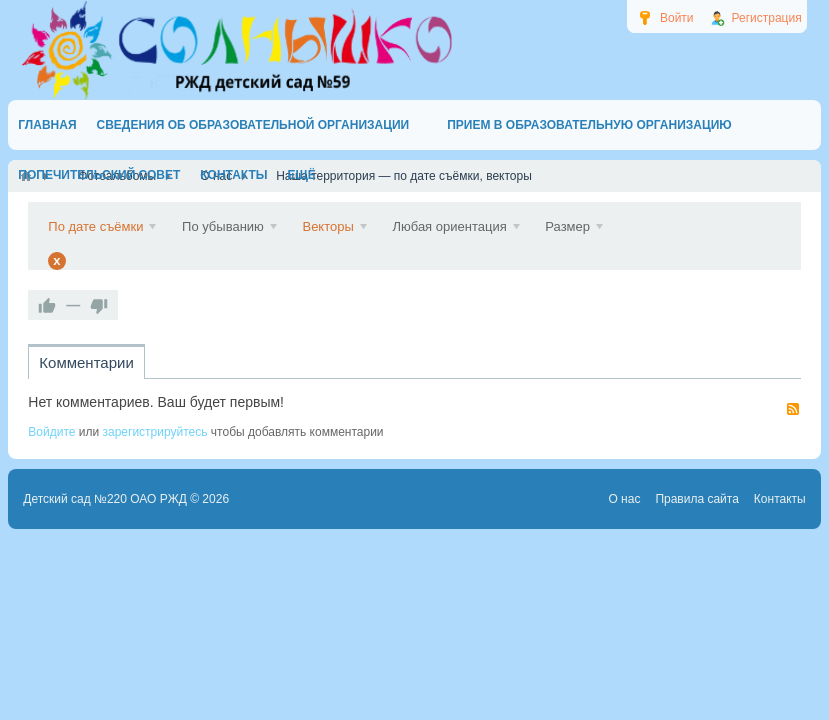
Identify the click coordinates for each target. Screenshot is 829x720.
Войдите (51, 432)
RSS (793, 409)
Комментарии (86, 362)
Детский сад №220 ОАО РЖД (105, 499)
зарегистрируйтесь (155, 432)
